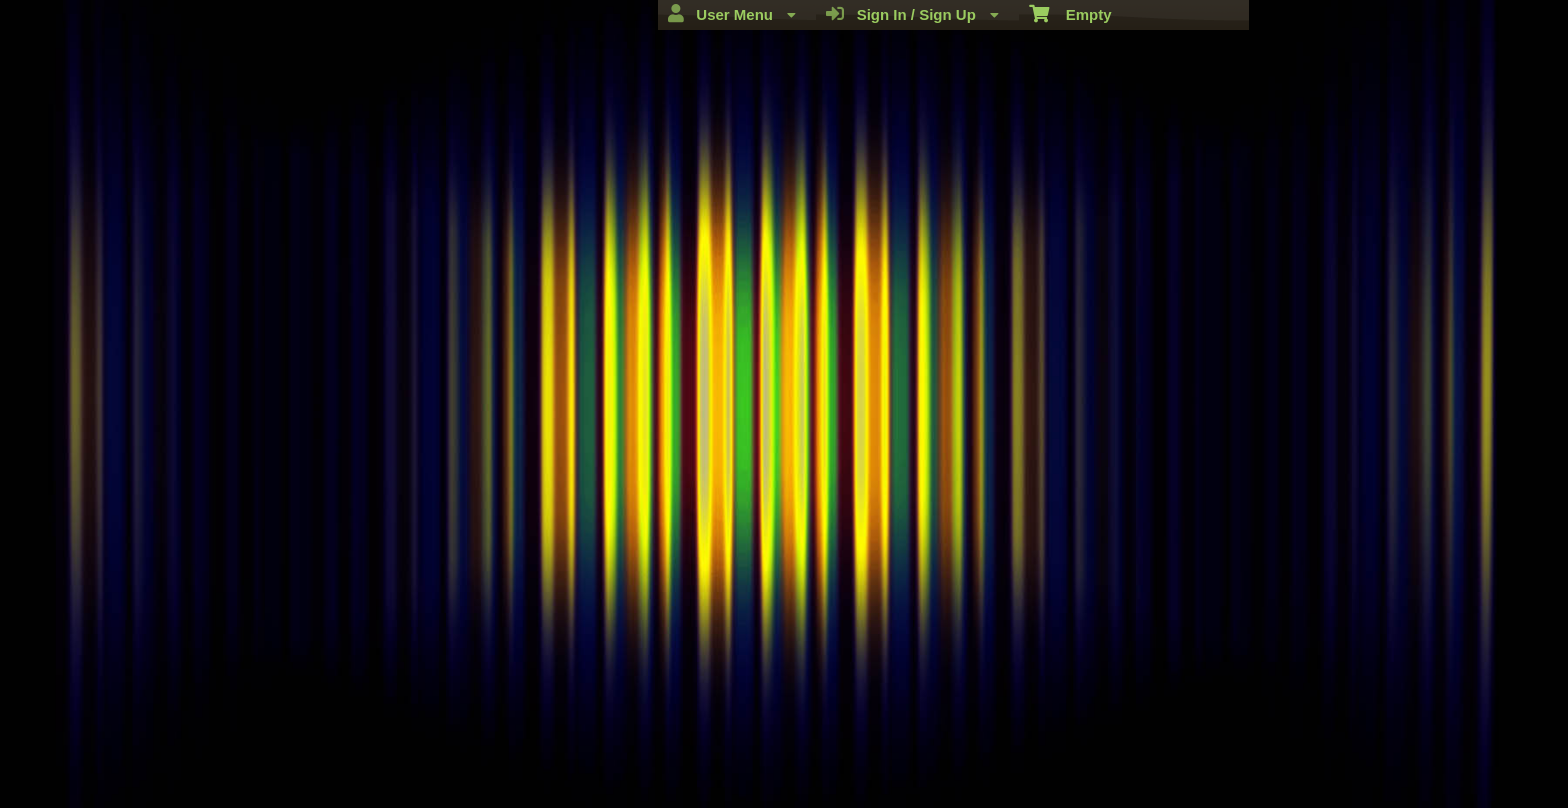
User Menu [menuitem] (732, 14)
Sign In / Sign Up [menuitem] (912, 14)
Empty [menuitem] (1070, 13)
